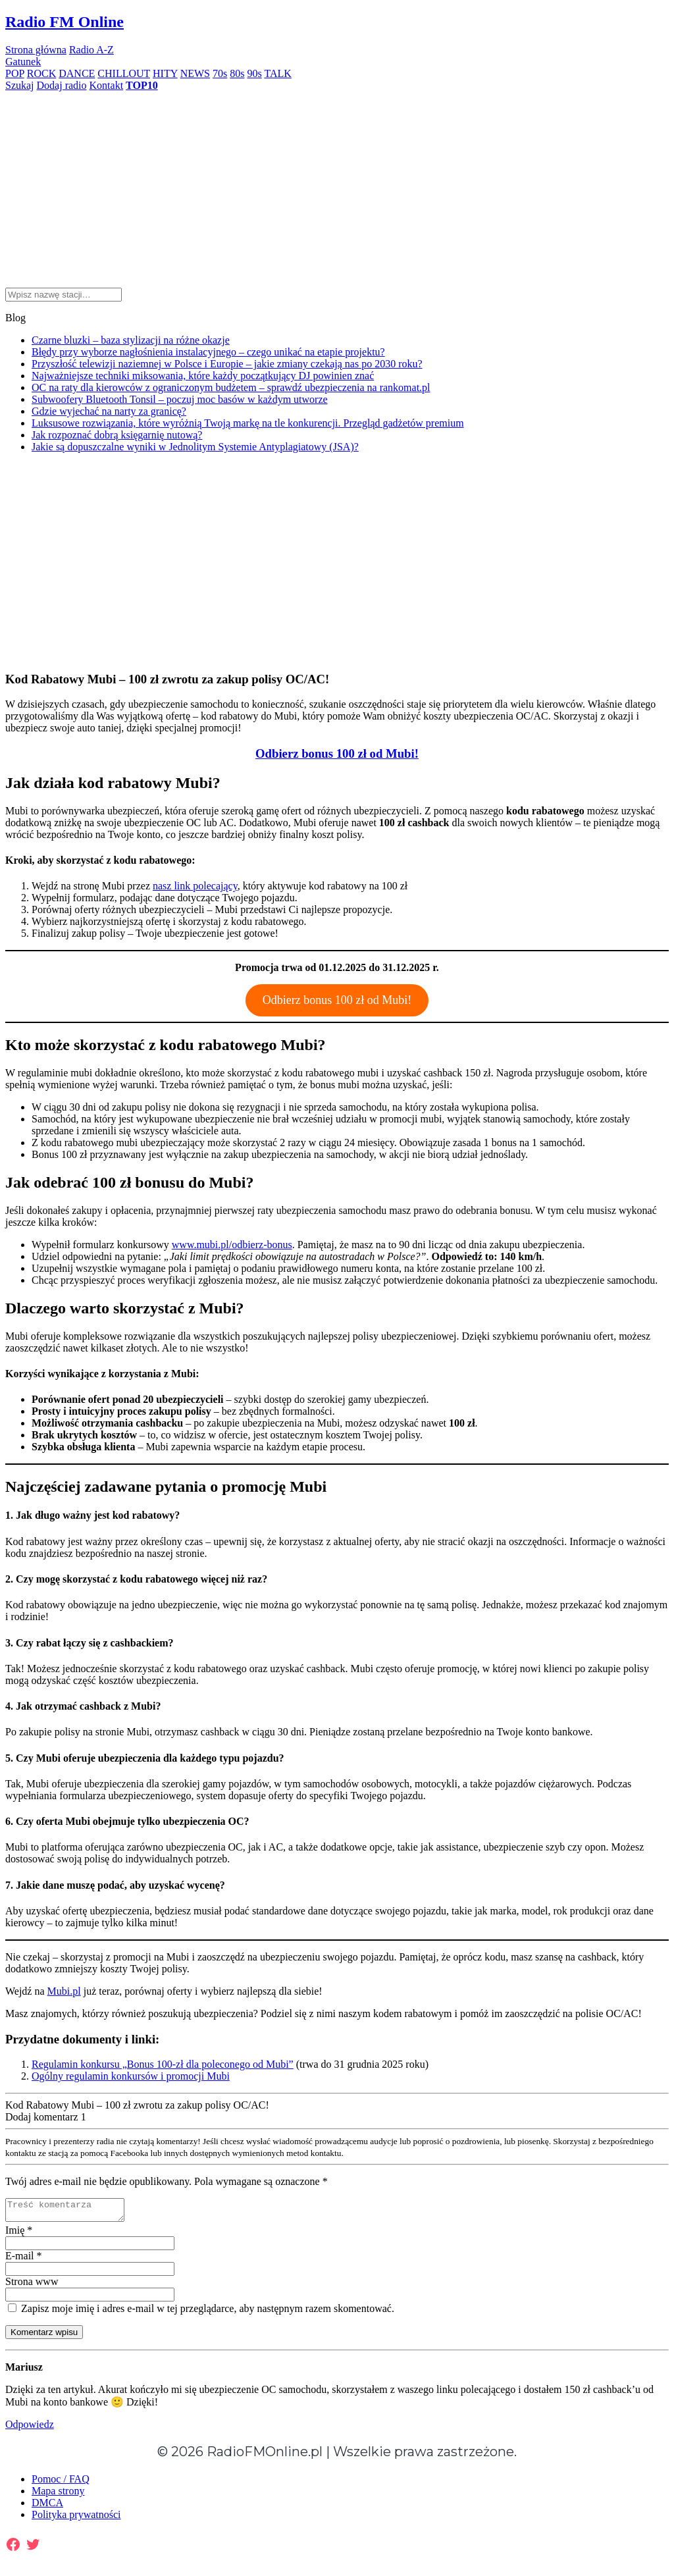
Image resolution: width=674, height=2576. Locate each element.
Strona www (31, 2285)
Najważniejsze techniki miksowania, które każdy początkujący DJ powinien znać (203, 375)
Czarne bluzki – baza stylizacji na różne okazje (131, 340)
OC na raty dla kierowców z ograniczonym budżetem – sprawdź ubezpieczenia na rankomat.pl (231, 387)
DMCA (47, 2506)
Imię (18, 2234)
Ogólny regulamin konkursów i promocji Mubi (131, 2076)
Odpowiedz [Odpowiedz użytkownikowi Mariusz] (29, 2428)
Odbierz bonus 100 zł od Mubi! (337, 1000)
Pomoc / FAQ (61, 2482)
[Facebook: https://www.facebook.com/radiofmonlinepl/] (13, 2548)
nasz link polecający (195, 885)
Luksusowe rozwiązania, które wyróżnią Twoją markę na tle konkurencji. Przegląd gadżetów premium (248, 423)
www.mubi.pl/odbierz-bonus (232, 1244)
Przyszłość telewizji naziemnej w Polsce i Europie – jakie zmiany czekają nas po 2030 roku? (227, 363)
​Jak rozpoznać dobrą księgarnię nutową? (117, 434)
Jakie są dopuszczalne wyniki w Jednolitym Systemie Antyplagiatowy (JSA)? (195, 446)
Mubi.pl (64, 1991)
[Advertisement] (337, 184)
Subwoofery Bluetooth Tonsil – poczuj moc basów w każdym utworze (180, 399)
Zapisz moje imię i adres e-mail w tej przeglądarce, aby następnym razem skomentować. (201, 2312)
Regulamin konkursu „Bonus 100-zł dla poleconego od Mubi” (163, 2064)
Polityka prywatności (76, 2518)
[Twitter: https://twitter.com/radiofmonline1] (33, 2548)
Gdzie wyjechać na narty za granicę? (109, 411)
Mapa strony (58, 2494)
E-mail (23, 2259)
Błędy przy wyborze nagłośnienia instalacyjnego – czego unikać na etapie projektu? (208, 351)
